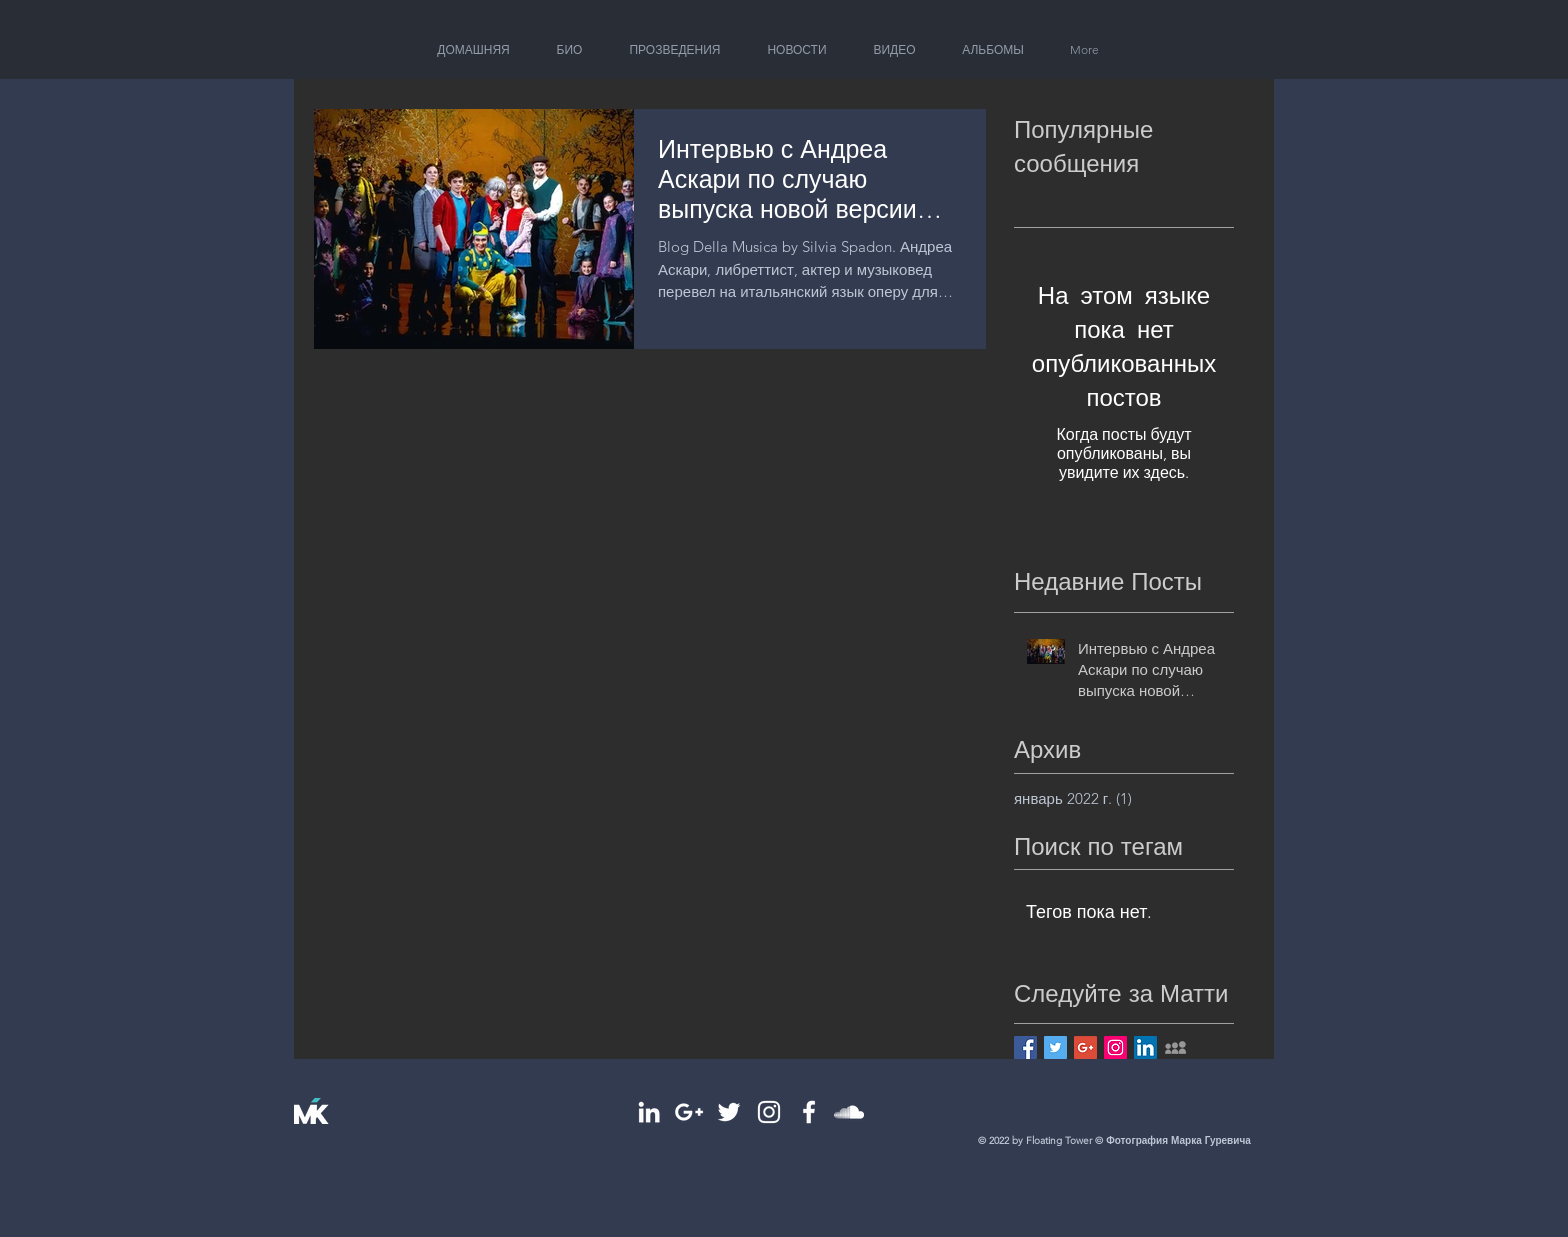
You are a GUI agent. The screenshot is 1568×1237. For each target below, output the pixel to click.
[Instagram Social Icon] (1115, 1047)
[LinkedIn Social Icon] (1145, 1047)
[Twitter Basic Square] (1055, 1047)
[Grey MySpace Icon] (1175, 1047)
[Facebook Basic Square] (1025, 1047)
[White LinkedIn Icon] (649, 1112)
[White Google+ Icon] (689, 1112)
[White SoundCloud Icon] (849, 1112)
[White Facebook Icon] (809, 1112)
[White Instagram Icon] (769, 1112)
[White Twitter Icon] (729, 1112)
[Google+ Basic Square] (1085, 1047)
